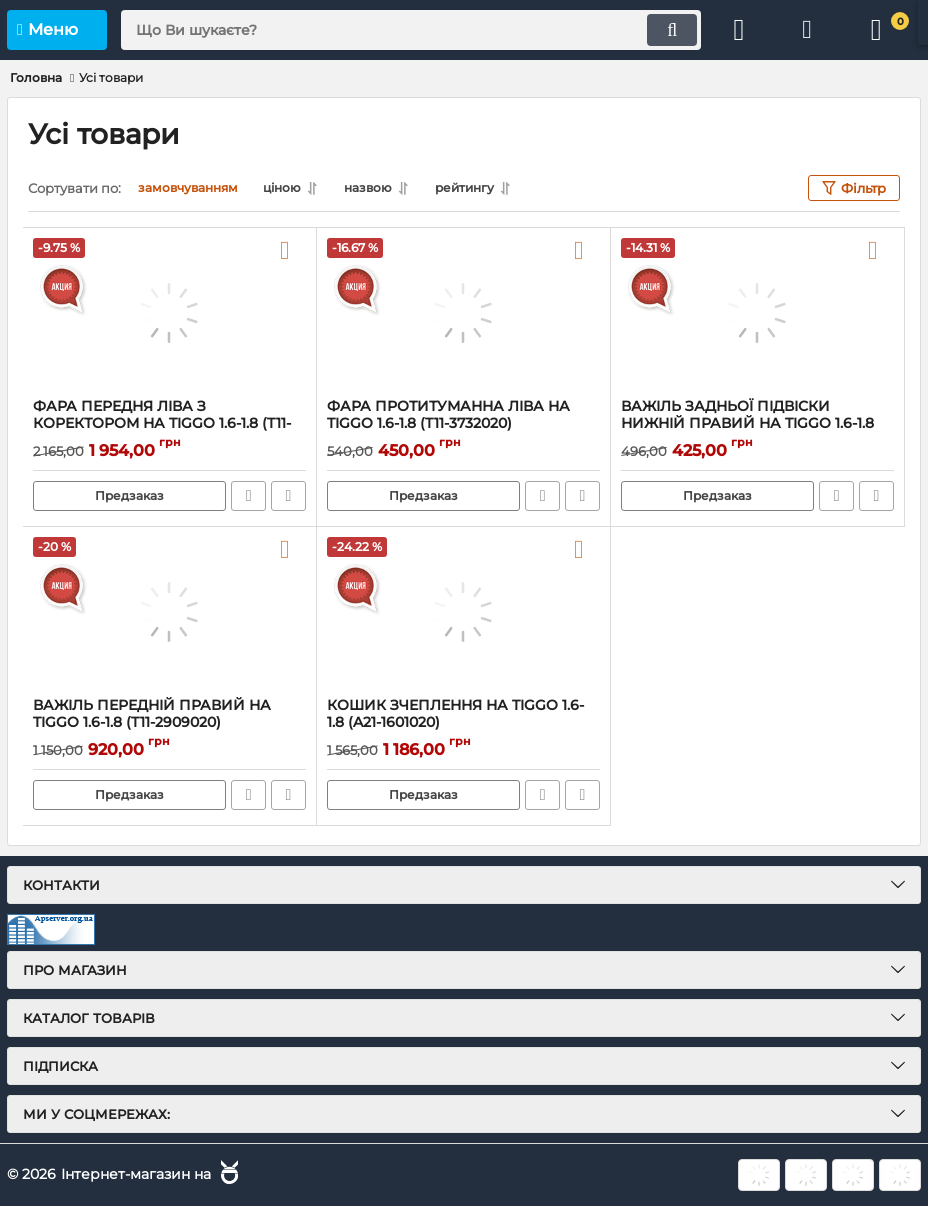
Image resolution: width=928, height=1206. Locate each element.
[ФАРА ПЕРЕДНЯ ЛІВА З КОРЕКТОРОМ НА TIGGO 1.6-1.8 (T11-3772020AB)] (169, 313)
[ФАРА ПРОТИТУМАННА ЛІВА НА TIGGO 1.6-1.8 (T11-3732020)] (463, 313)
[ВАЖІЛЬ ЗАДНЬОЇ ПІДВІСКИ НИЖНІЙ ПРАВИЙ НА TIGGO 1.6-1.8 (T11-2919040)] (757, 313)
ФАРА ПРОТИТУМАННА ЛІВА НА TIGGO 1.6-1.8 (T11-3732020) (448, 415)
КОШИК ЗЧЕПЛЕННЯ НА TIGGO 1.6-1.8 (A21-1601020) (455, 714)
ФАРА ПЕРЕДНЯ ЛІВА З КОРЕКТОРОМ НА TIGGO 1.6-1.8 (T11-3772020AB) (162, 423)
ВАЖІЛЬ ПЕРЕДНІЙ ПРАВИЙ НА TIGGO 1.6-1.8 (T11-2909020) (152, 714)
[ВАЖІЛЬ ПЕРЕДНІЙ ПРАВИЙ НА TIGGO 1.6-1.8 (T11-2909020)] (169, 612)
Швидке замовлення (248, 496)
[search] (409, 30)
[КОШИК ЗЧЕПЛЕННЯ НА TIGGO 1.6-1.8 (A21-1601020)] (463, 612)
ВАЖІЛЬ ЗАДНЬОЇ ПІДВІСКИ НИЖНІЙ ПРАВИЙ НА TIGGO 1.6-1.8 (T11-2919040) (747, 423)
